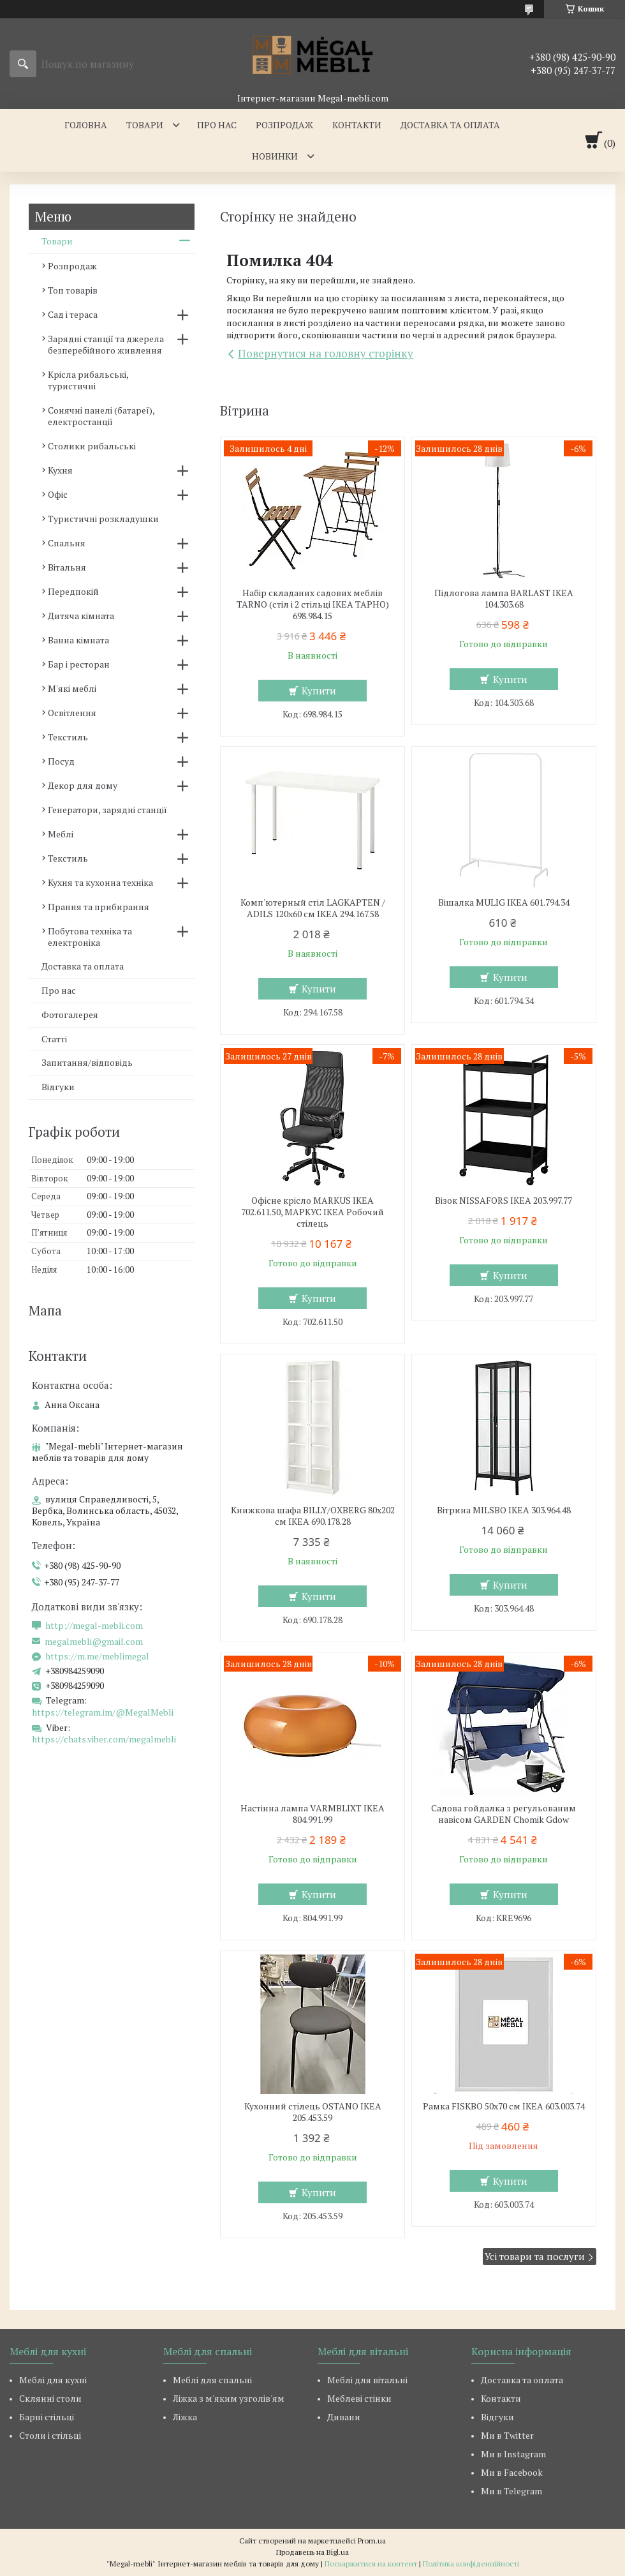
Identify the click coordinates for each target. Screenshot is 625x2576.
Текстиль (68, 737)
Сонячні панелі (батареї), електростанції (101, 416)
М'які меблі (72, 688)
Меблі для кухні (53, 2380)
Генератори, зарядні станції (107, 810)
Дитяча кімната (81, 616)
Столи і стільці (50, 2435)
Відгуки (58, 1087)
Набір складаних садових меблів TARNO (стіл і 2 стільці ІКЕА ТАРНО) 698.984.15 (313, 604)
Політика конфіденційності (471, 2563)
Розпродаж (284, 125)
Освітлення (72, 713)
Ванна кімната (78, 640)
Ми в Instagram (513, 2454)
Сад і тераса (73, 314)
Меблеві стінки (359, 2398)
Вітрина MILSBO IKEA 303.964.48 (504, 1510)
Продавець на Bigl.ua (312, 2552)
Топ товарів (73, 290)
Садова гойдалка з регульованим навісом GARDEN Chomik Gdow (503, 1813)
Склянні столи (50, 2398)
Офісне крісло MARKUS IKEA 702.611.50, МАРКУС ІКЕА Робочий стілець (312, 1212)
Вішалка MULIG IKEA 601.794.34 (504, 902)
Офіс (58, 494)
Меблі (60, 834)
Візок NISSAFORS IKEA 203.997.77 (503, 1200)
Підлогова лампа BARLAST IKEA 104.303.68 (503, 598)
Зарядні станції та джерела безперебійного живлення (106, 344)
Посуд (61, 761)
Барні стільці (46, 2417)
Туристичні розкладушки (103, 519)
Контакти (356, 125)
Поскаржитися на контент (371, 2563)
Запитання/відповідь (87, 1062)
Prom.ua (372, 2540)
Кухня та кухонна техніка (100, 882)
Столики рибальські (92, 446)
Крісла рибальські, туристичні (88, 380)
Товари (144, 125)
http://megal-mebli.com (94, 1625)
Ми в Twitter (507, 2435)
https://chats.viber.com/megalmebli (104, 1739)
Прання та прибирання (98, 907)
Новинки (275, 156)
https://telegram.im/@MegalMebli (102, 1712)
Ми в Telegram (511, 2491)
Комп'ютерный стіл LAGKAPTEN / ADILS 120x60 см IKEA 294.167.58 (312, 908)
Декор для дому (82, 785)
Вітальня (67, 567)
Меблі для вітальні (367, 2380)
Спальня (66, 543)
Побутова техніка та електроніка (90, 936)
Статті (54, 1039)
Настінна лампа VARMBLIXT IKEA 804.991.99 (312, 1813)
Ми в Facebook (512, 2472)
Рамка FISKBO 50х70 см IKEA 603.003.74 (504, 2106)
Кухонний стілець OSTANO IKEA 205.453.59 (312, 2111)
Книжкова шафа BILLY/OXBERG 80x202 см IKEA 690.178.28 (313, 1515)
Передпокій (73, 591)
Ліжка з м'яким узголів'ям (228, 2398)
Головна (85, 125)
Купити (319, 690)
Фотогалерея (69, 1014)
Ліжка (185, 2417)
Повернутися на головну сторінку (325, 353)
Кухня (60, 470)
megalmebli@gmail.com (94, 1641)
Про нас (217, 125)
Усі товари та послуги (535, 2256)
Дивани (343, 2417)
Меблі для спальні (212, 2380)
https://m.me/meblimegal (97, 1656)
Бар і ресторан (79, 664)
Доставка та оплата (450, 125)
